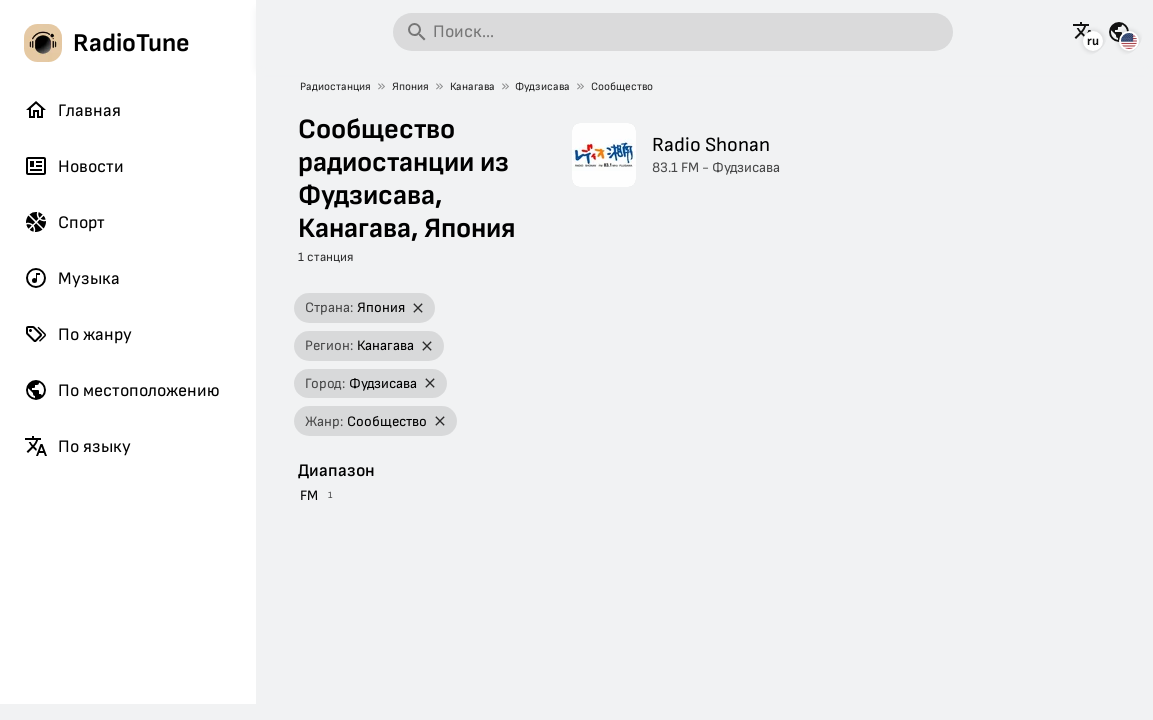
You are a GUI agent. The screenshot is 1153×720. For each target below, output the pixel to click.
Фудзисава (542, 86)
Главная (72, 110)
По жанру (78, 334)
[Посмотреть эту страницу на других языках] (1084, 32)
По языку (77, 446)
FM (309, 495)
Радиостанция (335, 86)
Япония (410, 86)
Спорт (64, 222)
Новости (74, 166)
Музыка (72, 278)
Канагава (472, 86)
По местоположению (122, 390)
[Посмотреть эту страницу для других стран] (1119, 32)
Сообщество (622, 86)
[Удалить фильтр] (418, 308)
